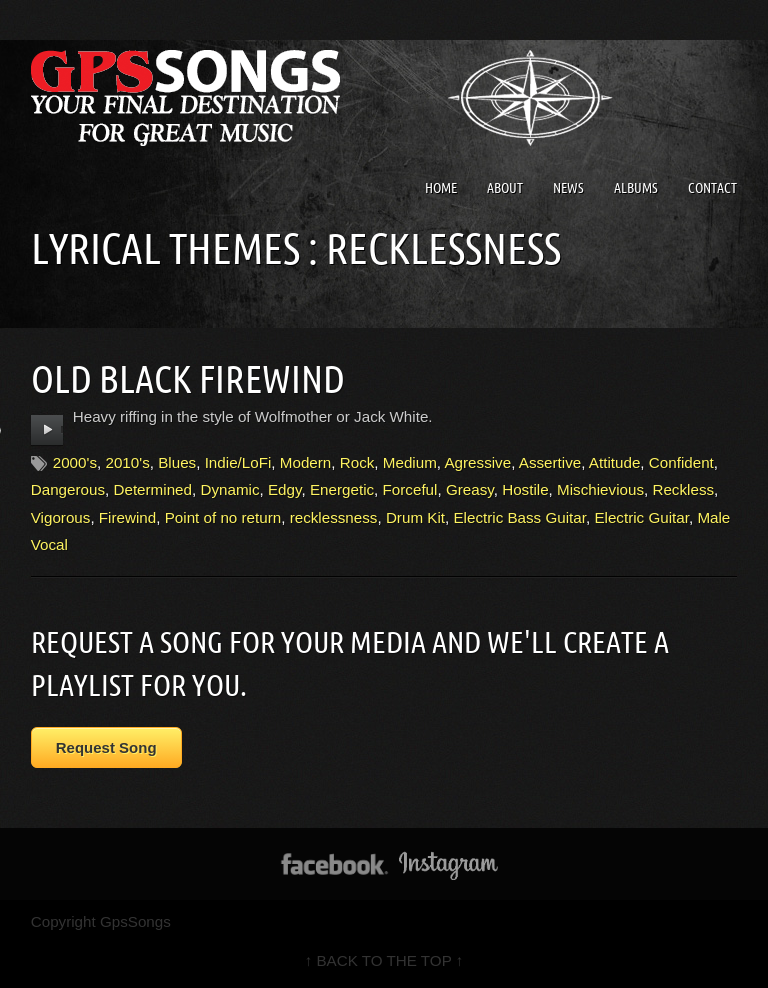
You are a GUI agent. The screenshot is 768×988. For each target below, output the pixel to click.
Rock (357, 462)
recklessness (334, 517)
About (505, 188)
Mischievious (600, 489)
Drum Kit (415, 517)
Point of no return (223, 517)
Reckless (683, 489)
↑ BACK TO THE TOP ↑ (384, 960)
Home (441, 188)
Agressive (477, 462)
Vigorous (61, 517)
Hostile (525, 489)
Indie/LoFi (238, 462)
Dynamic (229, 489)
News (568, 188)
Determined (152, 489)
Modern (306, 462)
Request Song (106, 747)
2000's (75, 462)
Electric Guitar (641, 517)
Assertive (550, 462)
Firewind (127, 517)
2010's (127, 462)
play (47, 430)
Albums (636, 188)
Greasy (470, 489)
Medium (410, 462)
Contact (712, 188)
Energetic (342, 489)
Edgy (285, 489)
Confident (681, 462)
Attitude (615, 462)
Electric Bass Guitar (519, 517)
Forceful (410, 489)
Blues (177, 462)
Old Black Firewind (188, 379)
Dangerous (68, 489)
